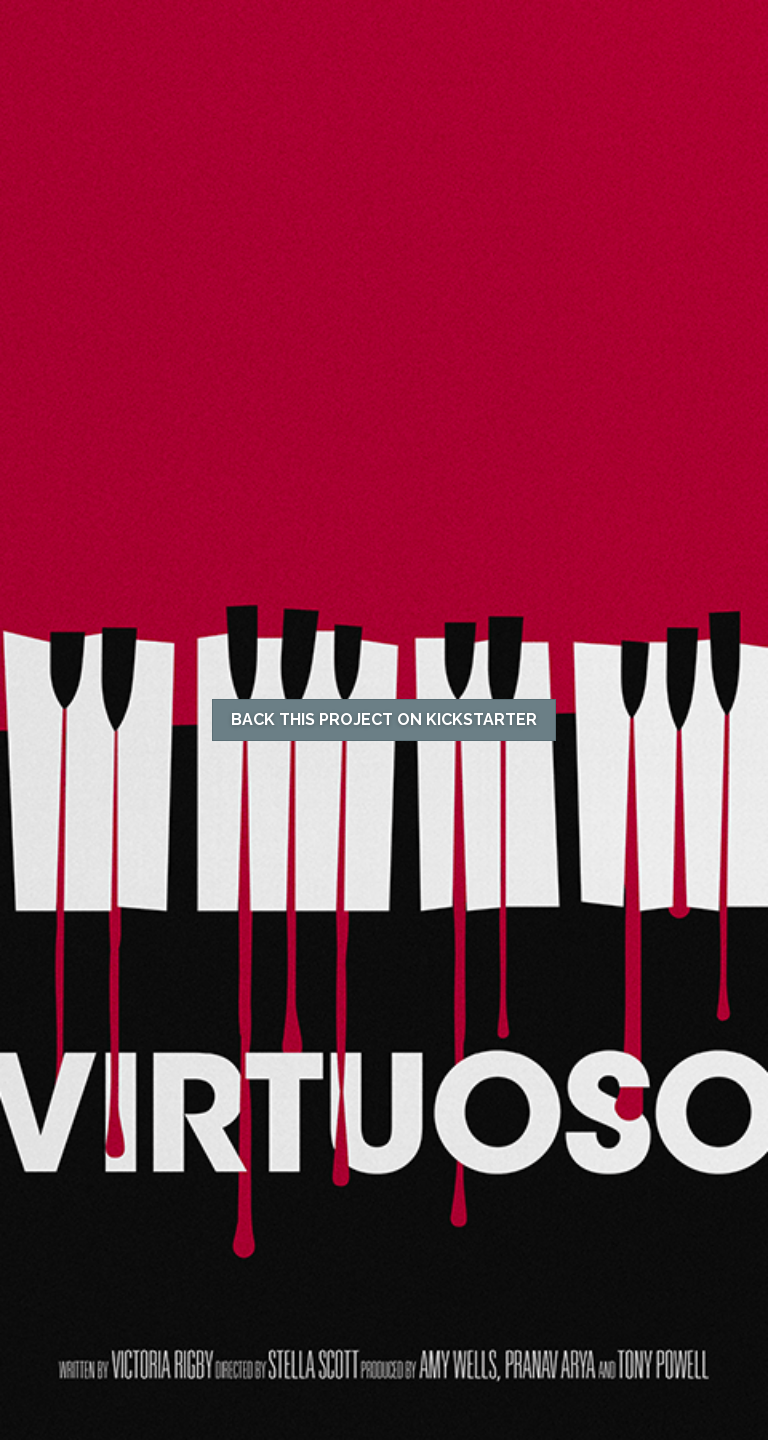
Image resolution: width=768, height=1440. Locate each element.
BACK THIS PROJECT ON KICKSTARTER (384, 719)
